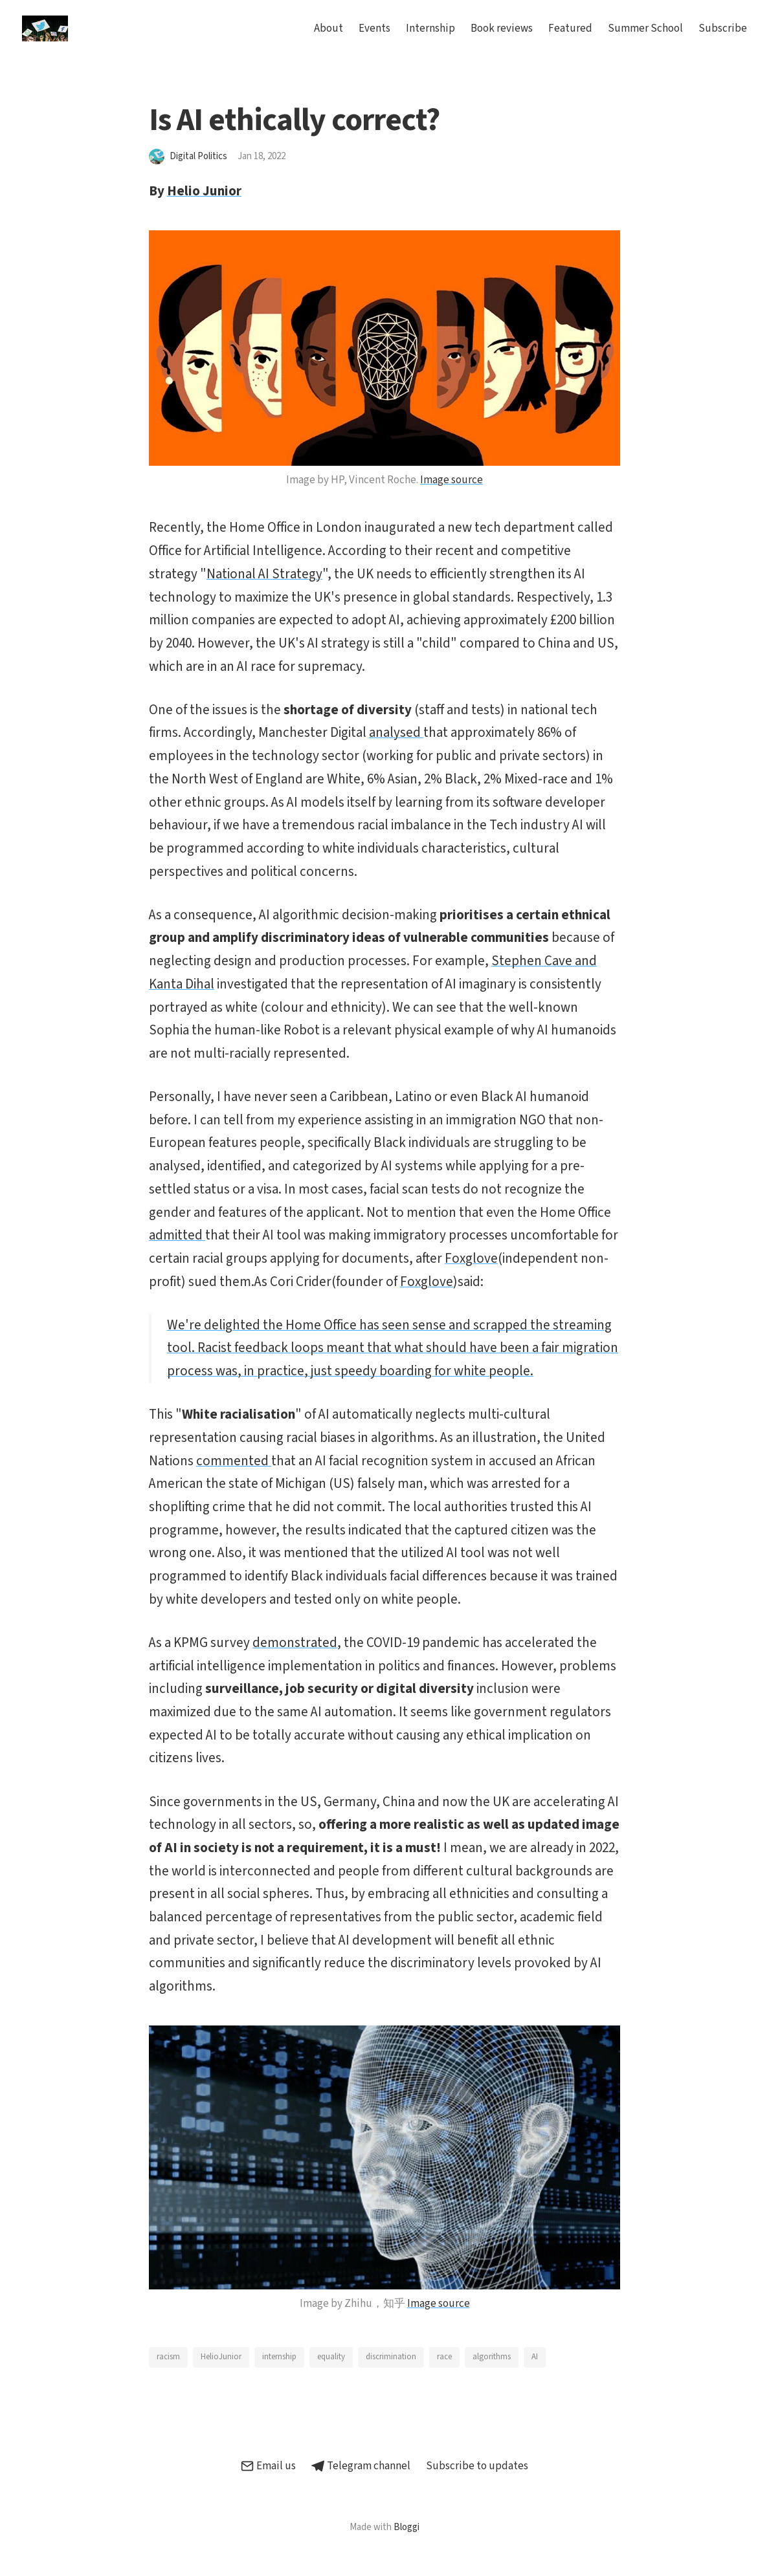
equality (331, 2357)
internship (279, 2357)
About (328, 28)
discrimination (391, 2357)
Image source (451, 480)
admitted (177, 1235)
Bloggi (406, 2527)
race (444, 2357)
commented (233, 1460)
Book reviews (502, 28)
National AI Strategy (264, 574)
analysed (396, 732)
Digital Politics (198, 156)
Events (374, 28)
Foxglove (471, 1258)
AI (534, 2357)
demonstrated (294, 1642)
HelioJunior (221, 2357)
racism (168, 2357)
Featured (570, 28)
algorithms (492, 2357)
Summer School (645, 28)
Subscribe (722, 28)
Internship (430, 28)
